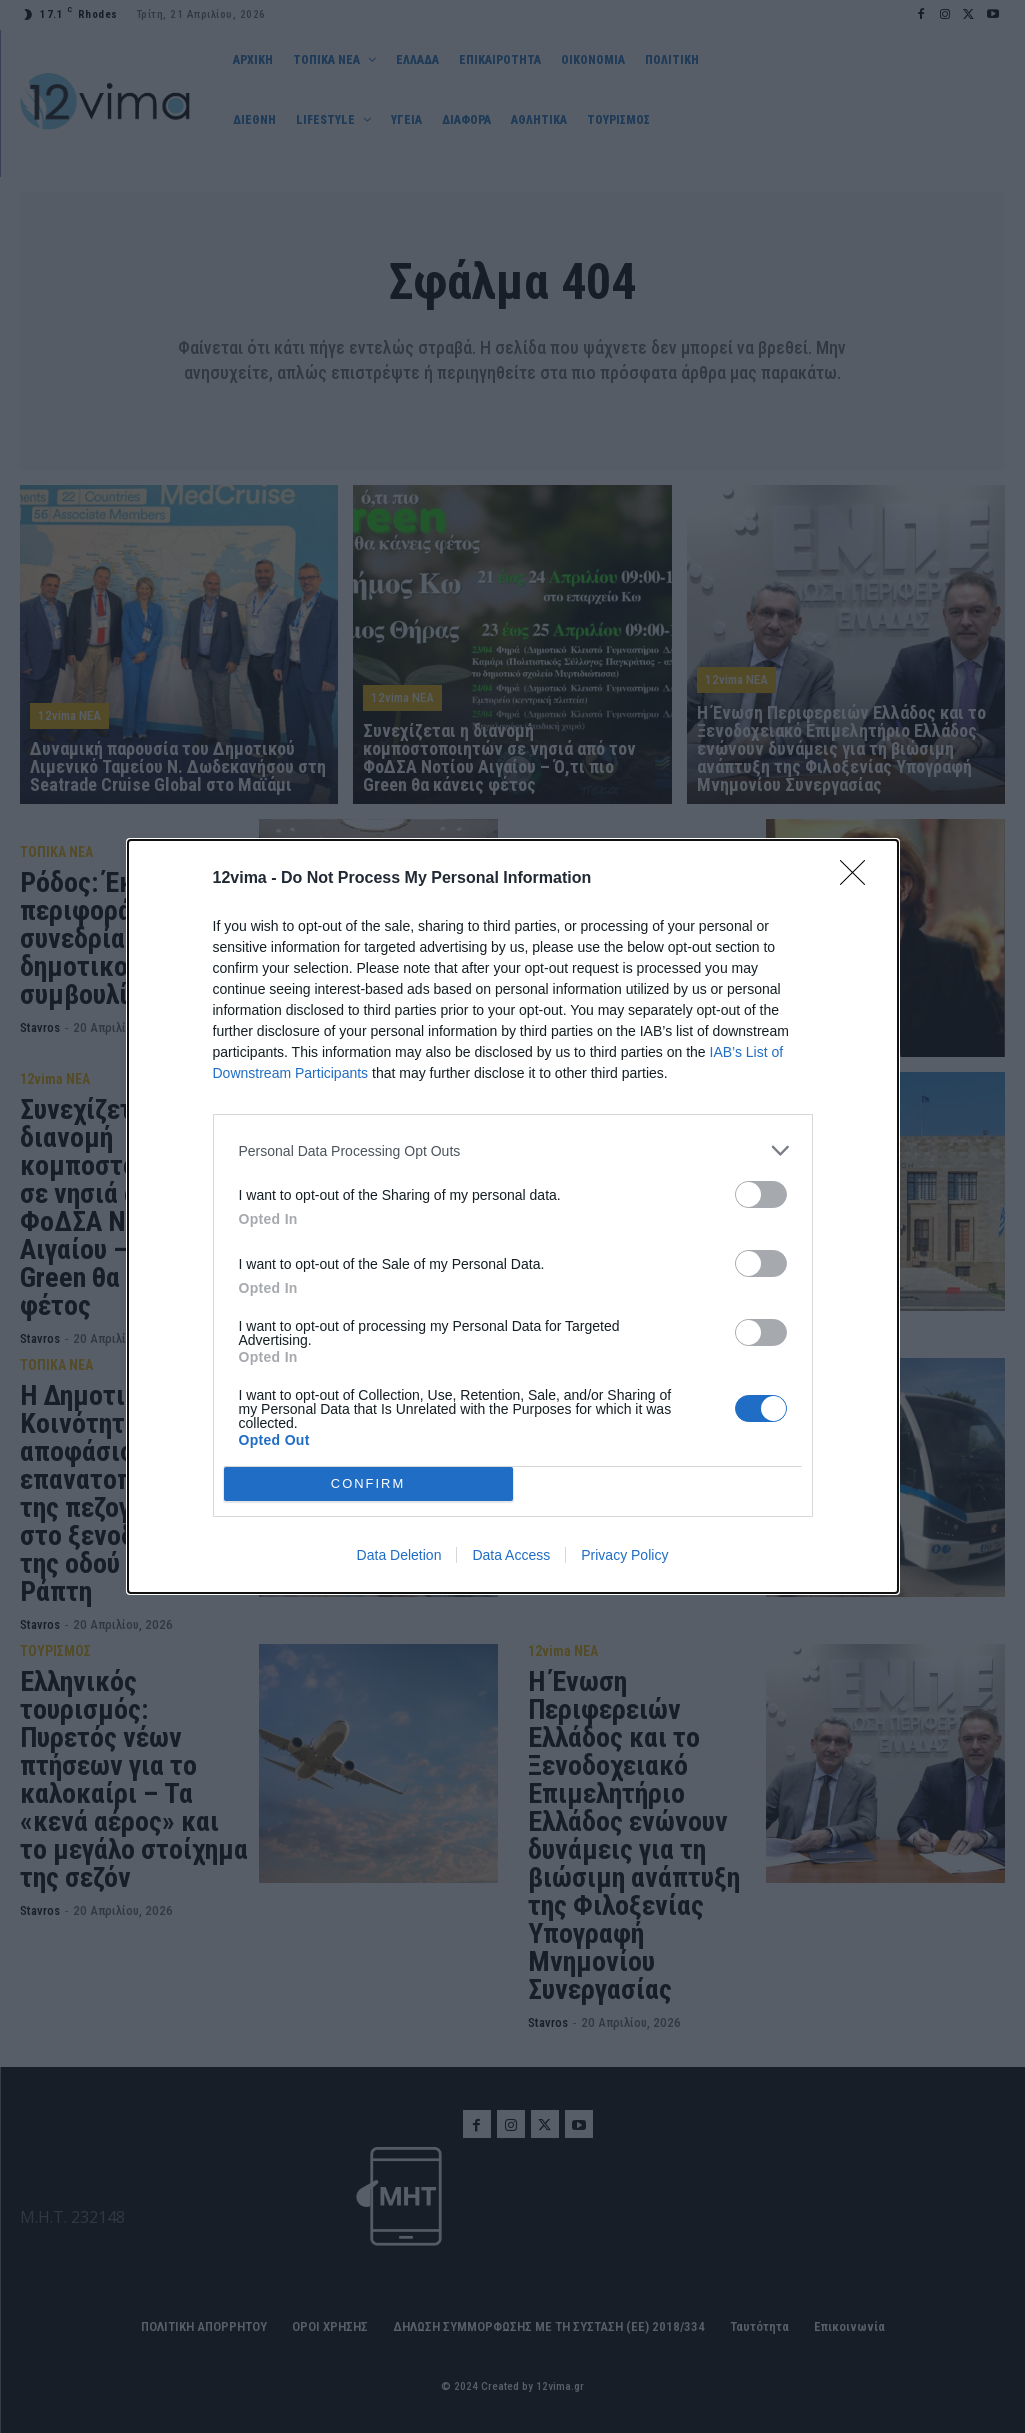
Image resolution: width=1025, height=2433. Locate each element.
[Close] (859, 879)
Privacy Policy (624, 1555)
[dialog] (513, 1216)
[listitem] (513, 1150)
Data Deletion (399, 1555)
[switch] (761, 1194)
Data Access (511, 1555)
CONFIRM (368, 1484)
